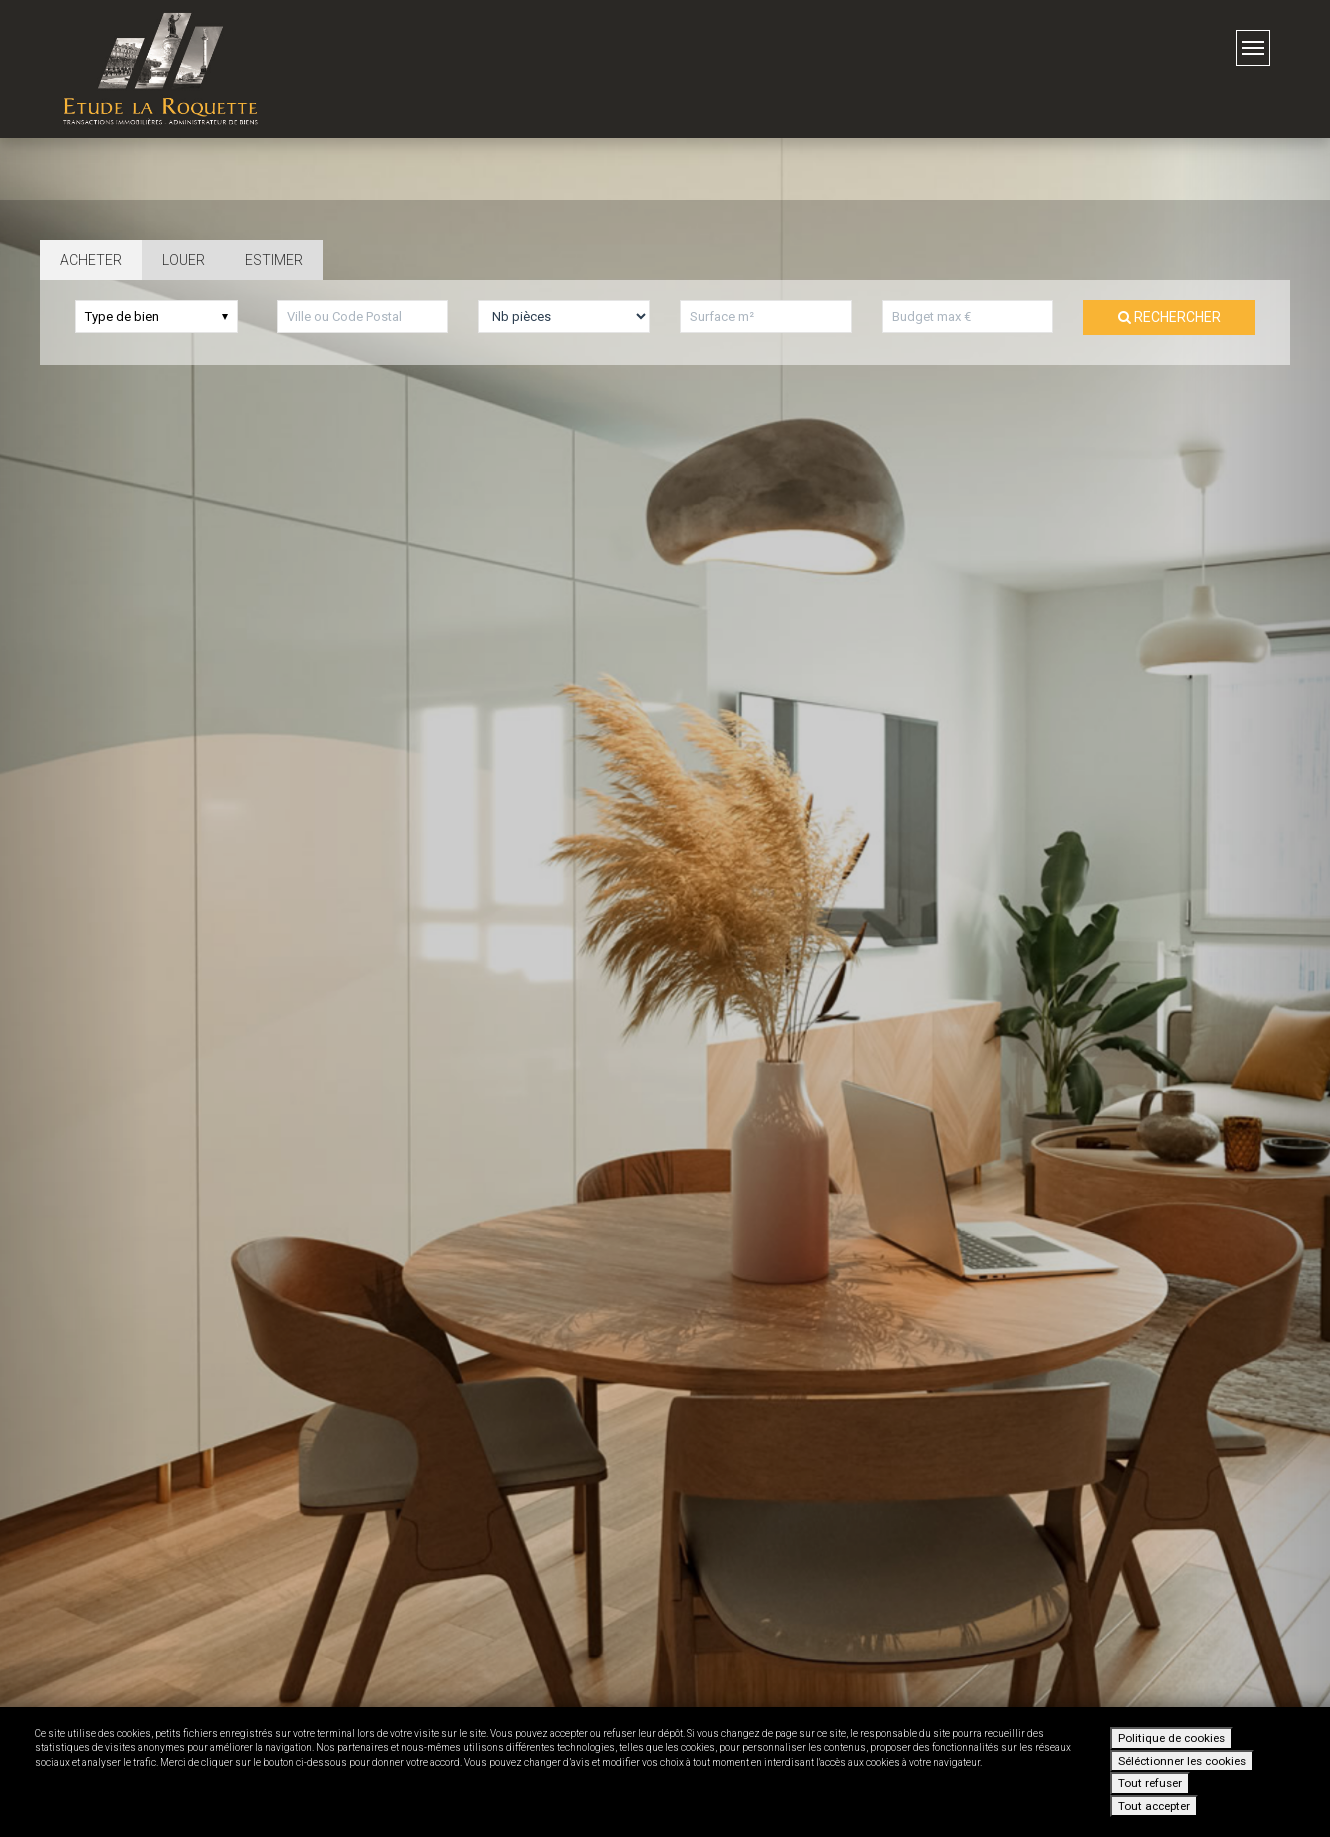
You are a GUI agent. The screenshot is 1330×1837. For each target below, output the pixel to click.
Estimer (274, 260)
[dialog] (665, 1772)
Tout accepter (1154, 1806)
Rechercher (1169, 317)
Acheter (91, 260)
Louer (183, 260)
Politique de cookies (1171, 1738)
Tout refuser (1150, 1783)
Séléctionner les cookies (1182, 1761)
